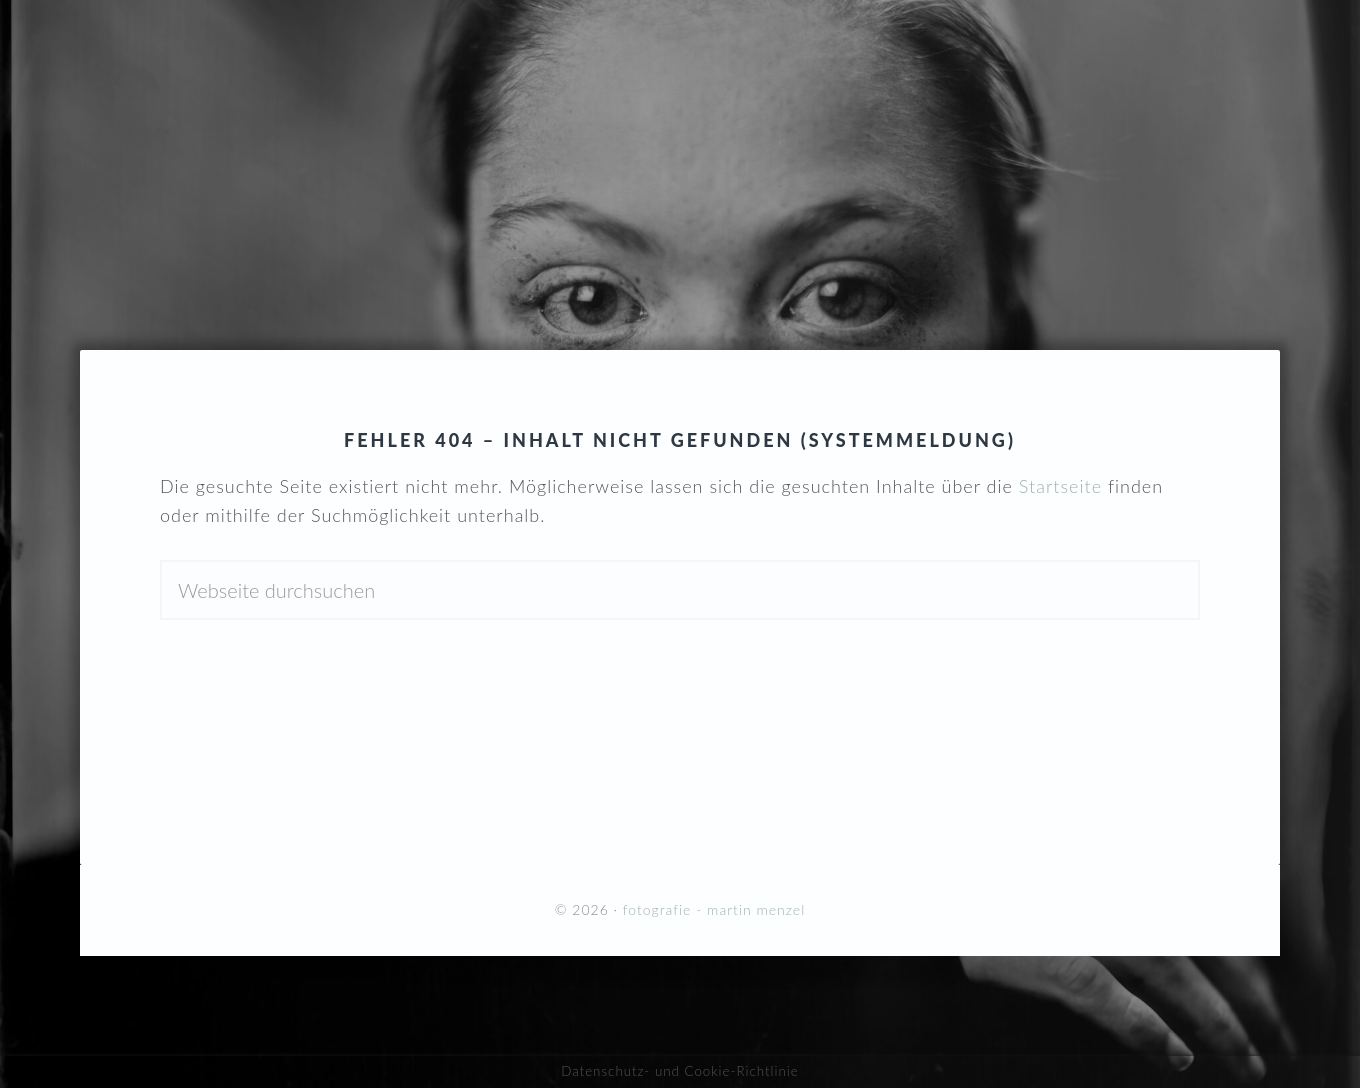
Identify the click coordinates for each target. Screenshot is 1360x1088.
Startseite (1060, 486)
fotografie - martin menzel (680, 143)
